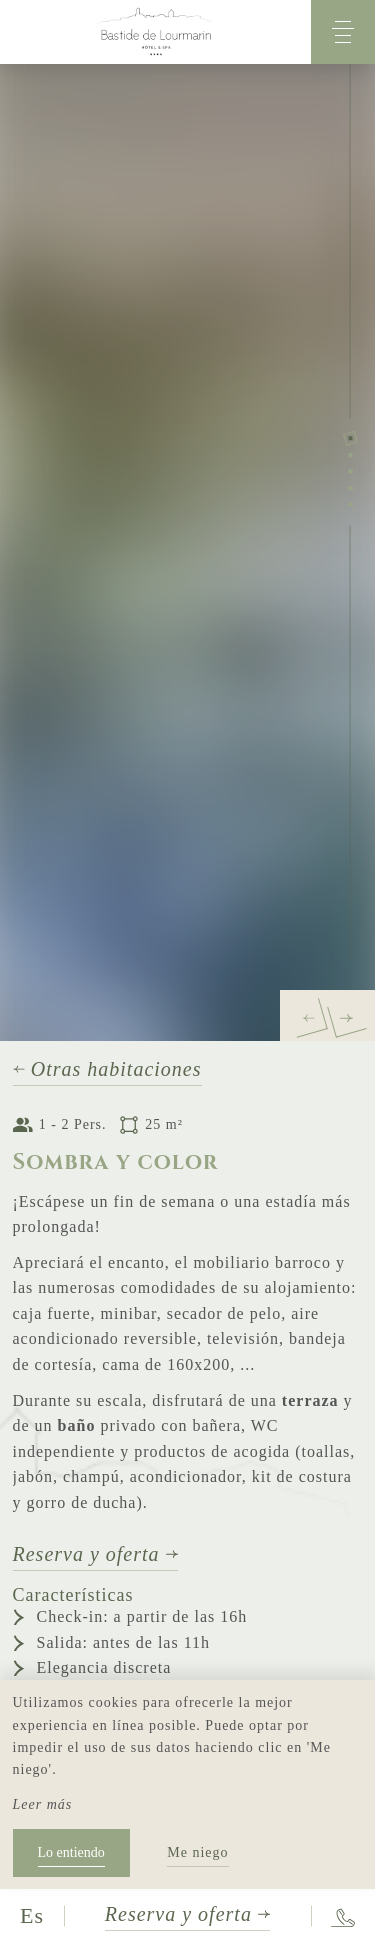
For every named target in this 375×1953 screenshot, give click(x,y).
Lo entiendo (71, 1852)
